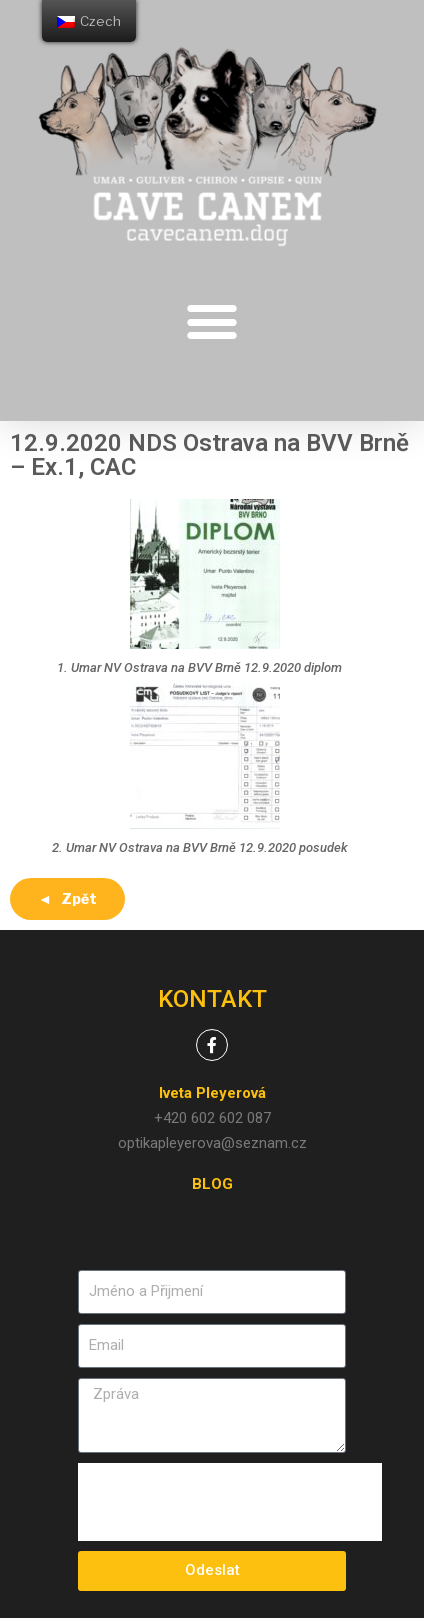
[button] (212, 320)
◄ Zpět (67, 898)
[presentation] (230, 1502)
